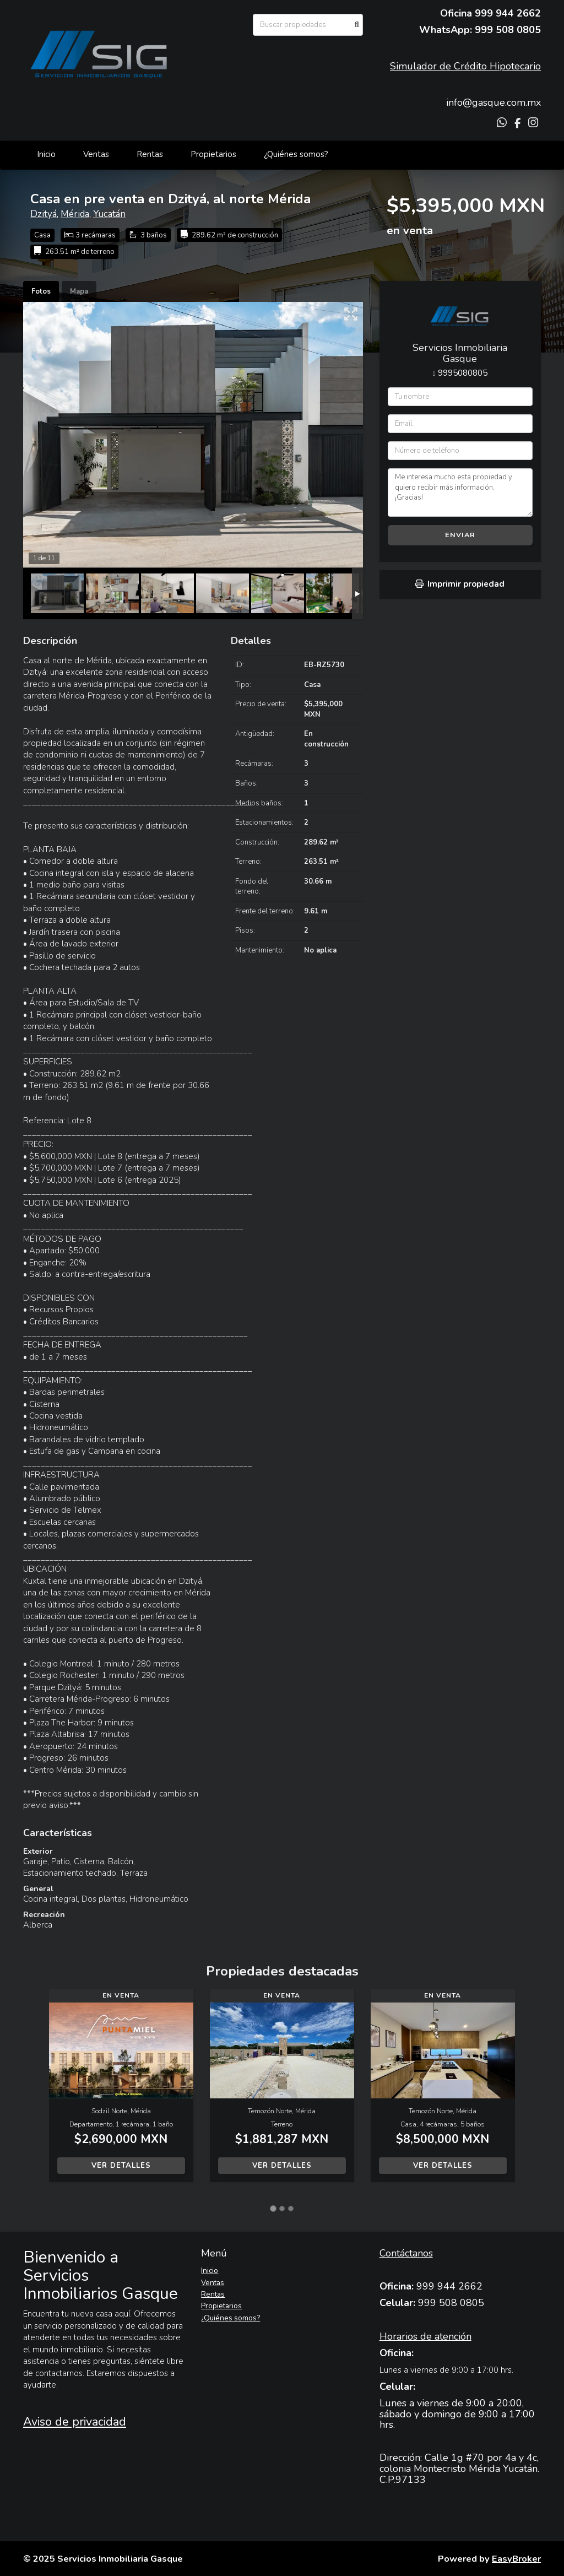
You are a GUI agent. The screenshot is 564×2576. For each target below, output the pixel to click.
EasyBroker (516, 2558)
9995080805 (462, 372)
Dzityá (43, 214)
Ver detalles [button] (121, 2166)
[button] (36, 2091)
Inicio (46, 154)
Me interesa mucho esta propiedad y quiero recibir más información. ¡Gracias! (460, 492)
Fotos (41, 291)
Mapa (79, 291)
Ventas (96, 154)
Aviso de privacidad (74, 2421)
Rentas (150, 154)
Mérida (75, 214)
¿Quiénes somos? (296, 154)
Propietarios (213, 154)
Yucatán (109, 214)
